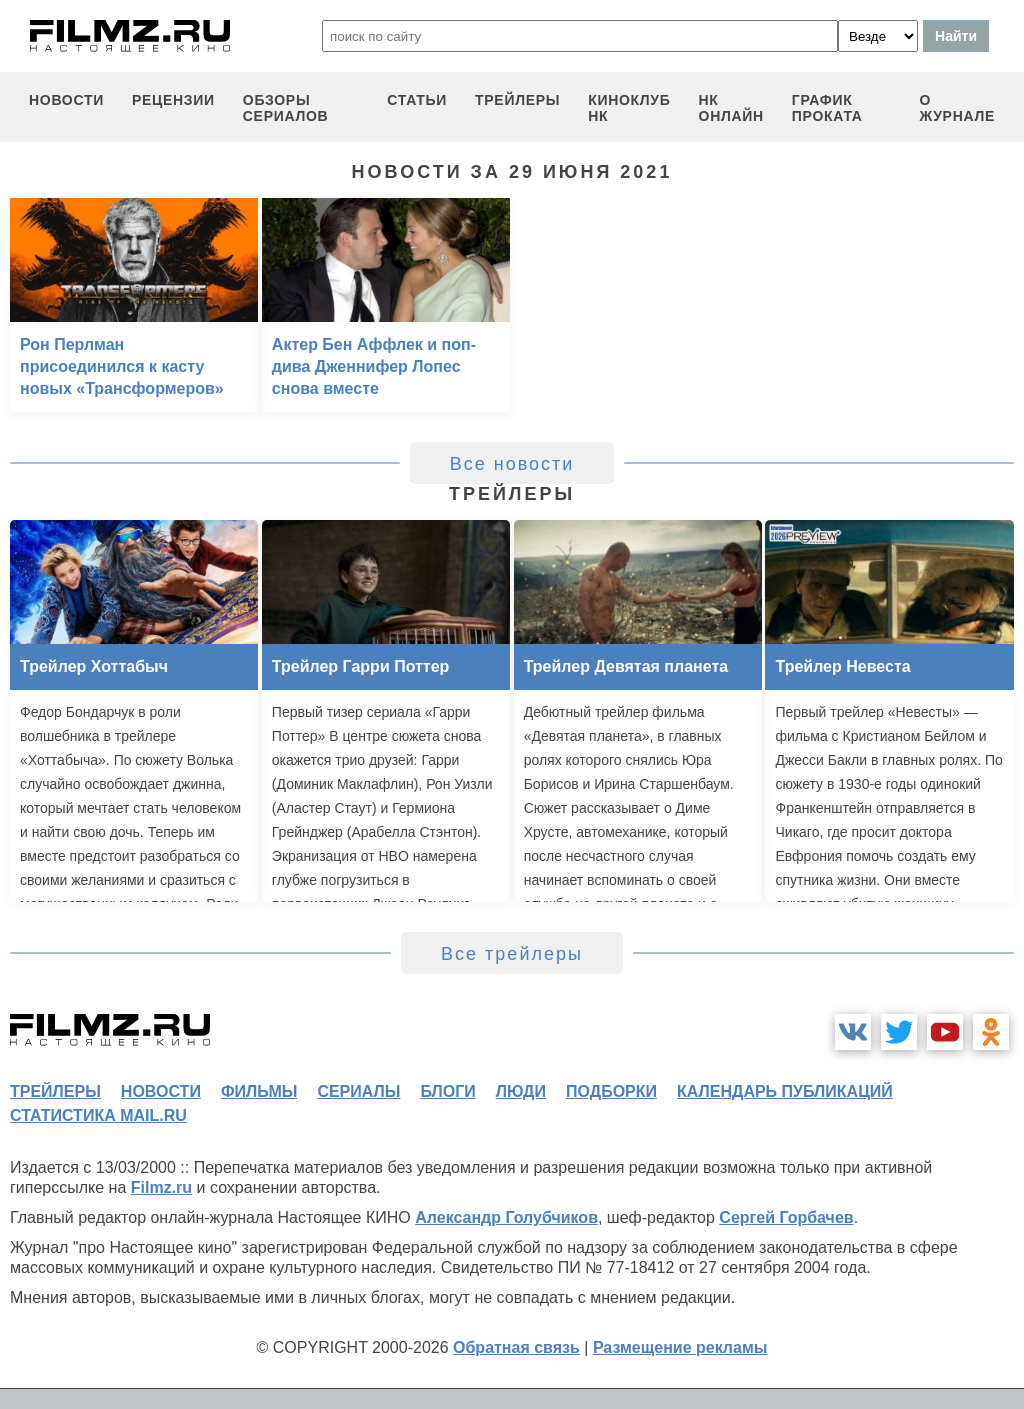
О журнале (957, 108)
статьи (417, 100)
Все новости (512, 464)
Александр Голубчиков (506, 1217)
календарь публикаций (785, 1091)
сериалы (358, 1091)
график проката (827, 108)
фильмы (259, 1091)
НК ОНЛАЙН (731, 108)
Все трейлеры (512, 954)
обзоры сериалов (286, 108)
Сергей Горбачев (786, 1217)
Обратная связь (516, 1347)
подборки (611, 1091)
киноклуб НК (629, 108)
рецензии (173, 100)
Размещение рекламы (680, 1347)
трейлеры (517, 100)
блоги (447, 1091)
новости (66, 100)
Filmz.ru (161, 1187)
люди (521, 1091)
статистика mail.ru (98, 1115)
